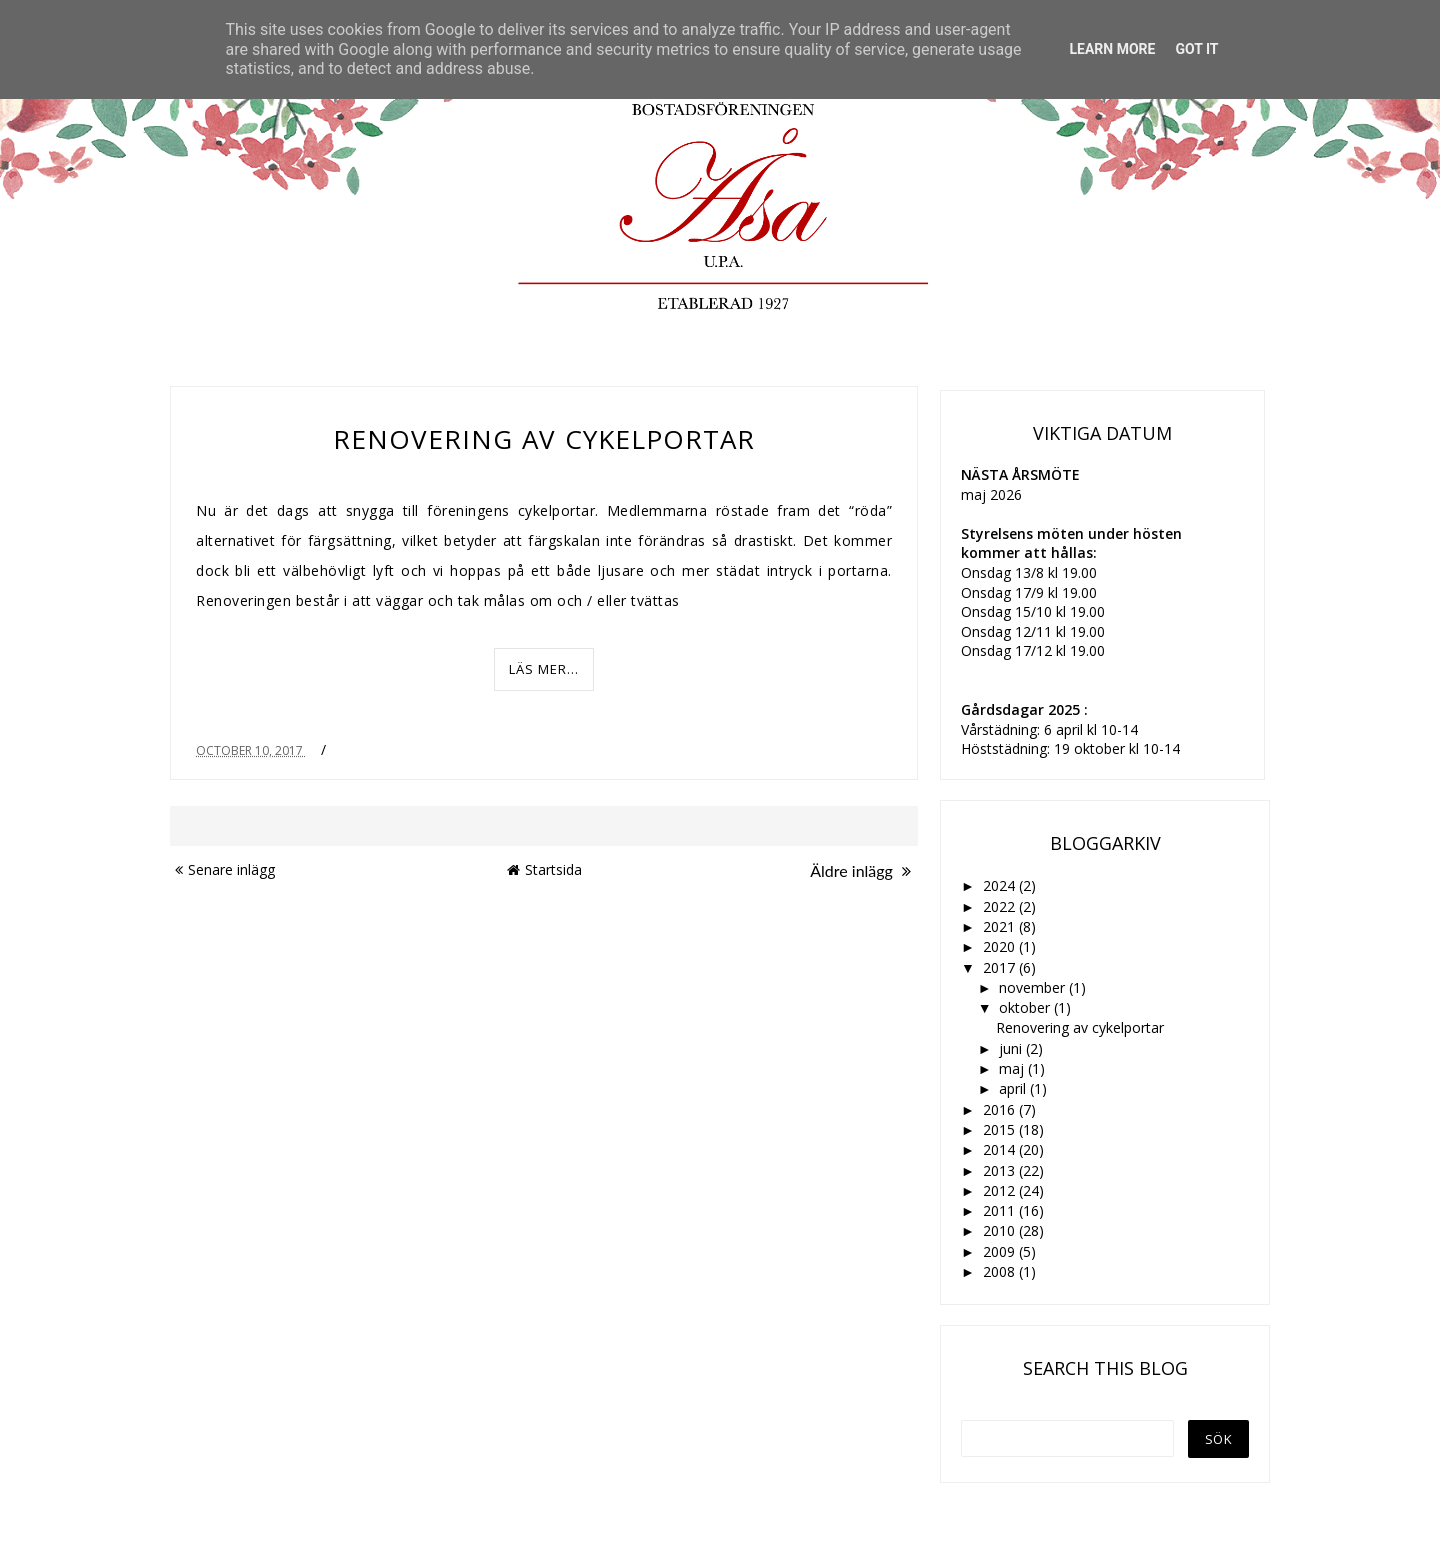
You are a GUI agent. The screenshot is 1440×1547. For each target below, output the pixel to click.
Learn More (1112, 49)
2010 (1001, 1230)
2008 (1001, 1271)
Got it (1196, 49)
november (1034, 987)
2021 (1001, 926)
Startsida (544, 869)
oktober (1026, 1007)
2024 (1001, 885)
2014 (1001, 1149)
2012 (1001, 1190)
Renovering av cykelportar (544, 439)
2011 (1001, 1210)
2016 (1001, 1109)
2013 (1001, 1170)
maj (1013, 1068)
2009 (1001, 1251)
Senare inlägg (225, 869)
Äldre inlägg (860, 870)
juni (1012, 1048)
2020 (1001, 946)
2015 (1001, 1129)
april (1014, 1088)
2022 (1001, 906)
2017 (1001, 967)
